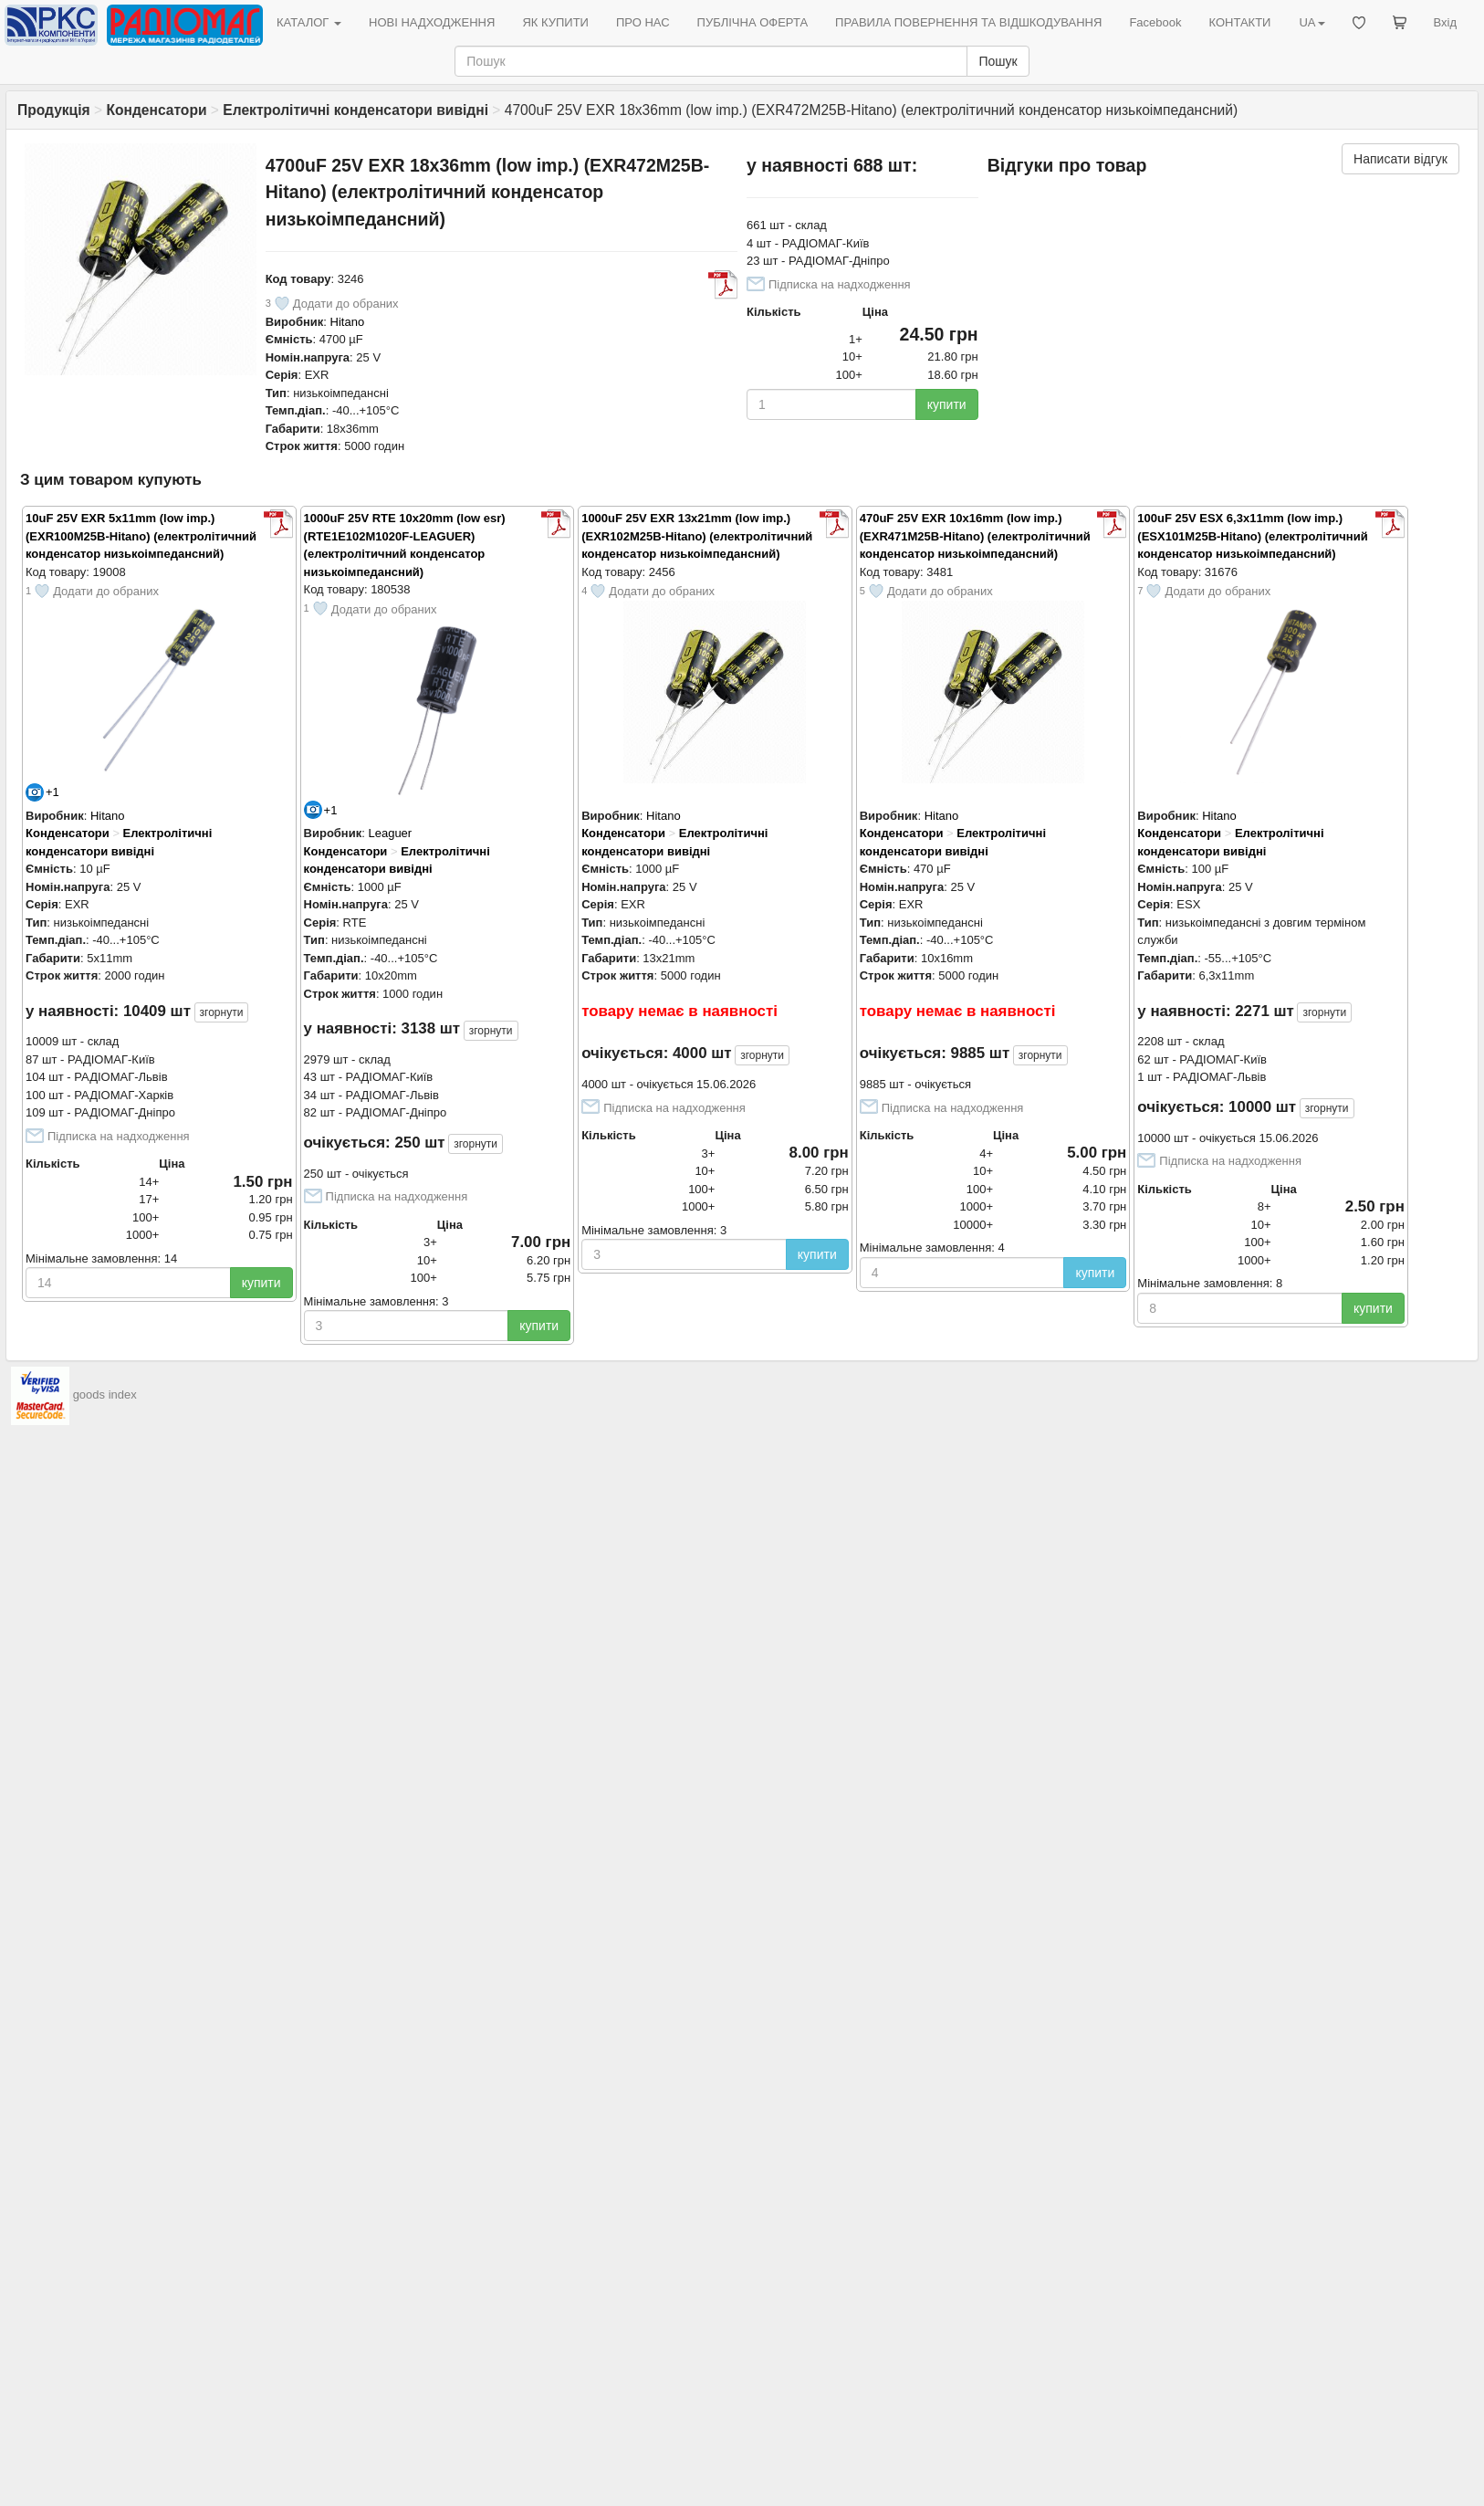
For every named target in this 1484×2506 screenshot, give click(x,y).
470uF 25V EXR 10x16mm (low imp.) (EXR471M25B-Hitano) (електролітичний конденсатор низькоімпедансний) (975, 536)
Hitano (347, 322)
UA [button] (1311, 22)
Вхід (1446, 22)
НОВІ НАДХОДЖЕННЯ (432, 22)
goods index (105, 1394)
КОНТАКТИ (1239, 22)
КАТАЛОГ (309, 22)
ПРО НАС (643, 22)
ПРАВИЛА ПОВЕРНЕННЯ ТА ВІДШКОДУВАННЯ (968, 22)
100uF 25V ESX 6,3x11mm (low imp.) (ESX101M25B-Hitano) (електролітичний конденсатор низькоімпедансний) (1252, 536)
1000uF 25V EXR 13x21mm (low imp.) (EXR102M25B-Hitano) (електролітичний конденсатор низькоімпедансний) (696, 536)
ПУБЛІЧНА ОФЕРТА (753, 22)
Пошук (997, 61)
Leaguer (390, 833)
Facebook (1155, 22)
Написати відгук (1400, 159)
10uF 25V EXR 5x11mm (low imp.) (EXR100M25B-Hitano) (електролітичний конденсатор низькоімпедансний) (141, 536)
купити (947, 404)
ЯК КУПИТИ (555, 22)
